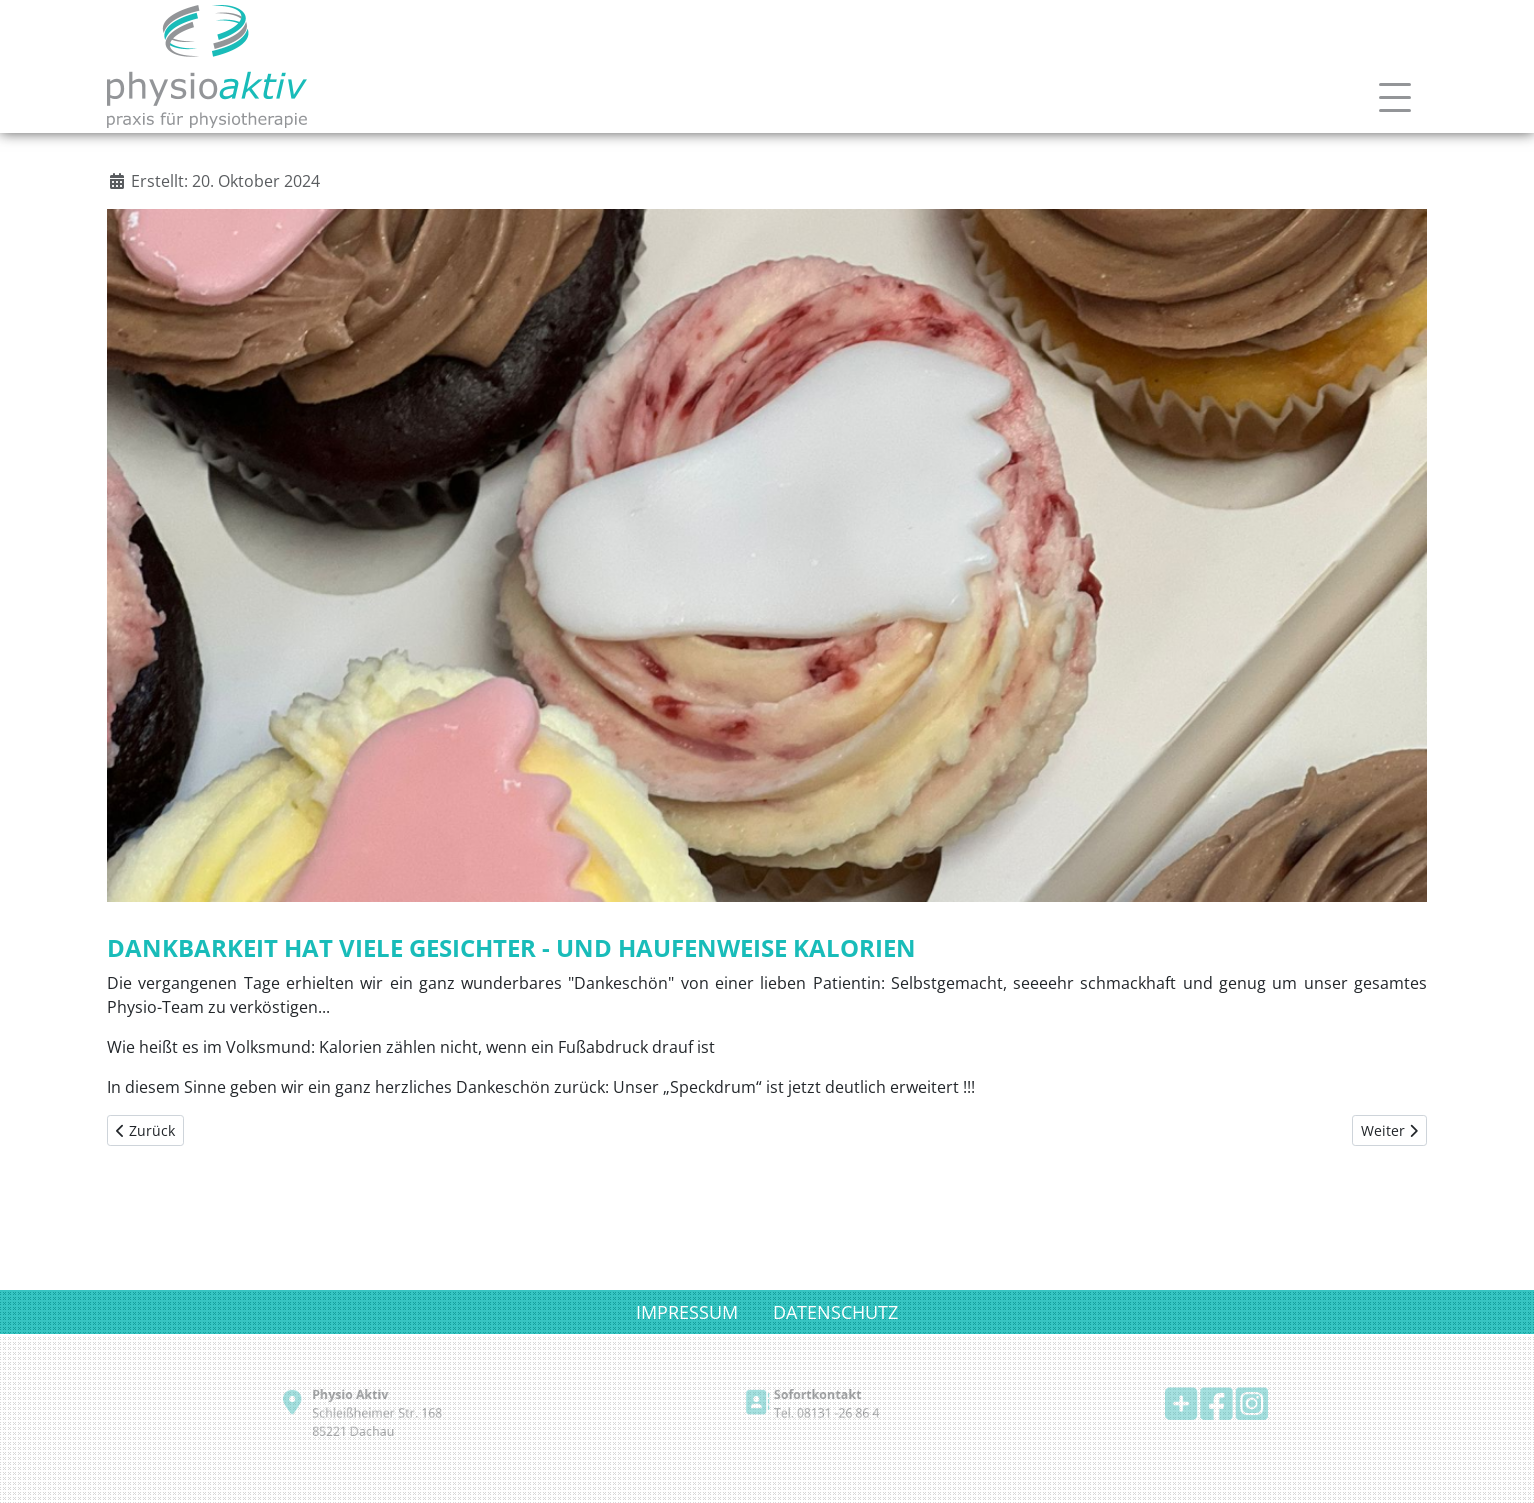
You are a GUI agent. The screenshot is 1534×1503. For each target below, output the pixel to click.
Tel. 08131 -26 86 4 (821, 1414)
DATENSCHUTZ (835, 1312)
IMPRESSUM (687, 1312)
